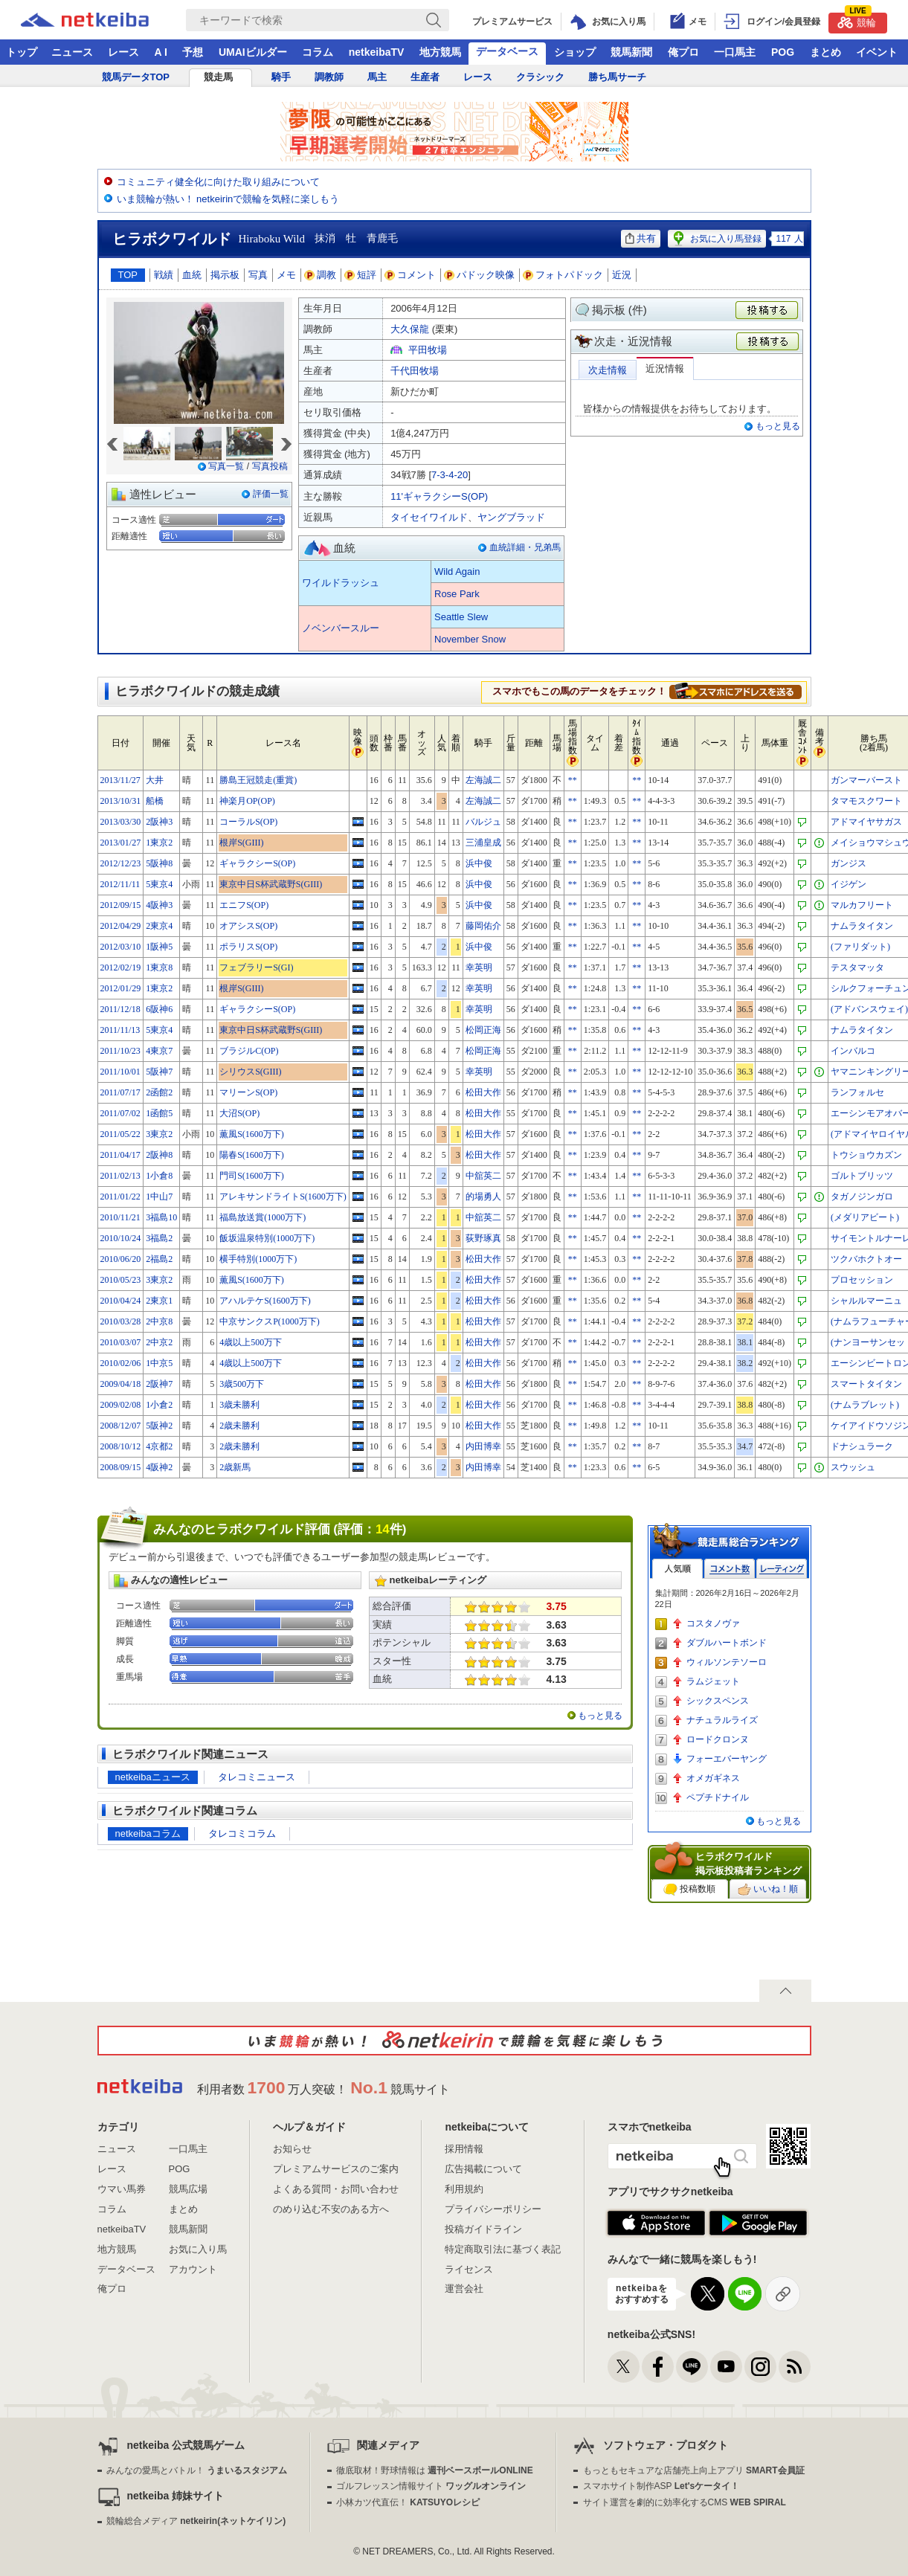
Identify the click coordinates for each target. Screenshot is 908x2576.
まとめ (825, 52)
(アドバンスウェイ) (869, 1009)
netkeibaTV (377, 52)
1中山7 (159, 1196)
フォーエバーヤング (726, 1759)
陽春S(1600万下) (251, 1155)
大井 (155, 780)
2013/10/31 (120, 801)
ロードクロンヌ (717, 1739)
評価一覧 (271, 494)
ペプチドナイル (717, 1797)
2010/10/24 (120, 1238)
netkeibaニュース (152, 1777)
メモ (286, 274)
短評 (360, 274)
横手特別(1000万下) (258, 1259)
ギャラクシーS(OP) (257, 863)
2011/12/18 (120, 1009)
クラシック (540, 77)
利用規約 (464, 2189)
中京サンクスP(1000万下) (269, 1321)
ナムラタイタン (862, 926)
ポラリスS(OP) (248, 946)
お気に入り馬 (198, 2249)
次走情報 (607, 370)
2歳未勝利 (239, 1425)
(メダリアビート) (865, 1217)
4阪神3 (159, 905)
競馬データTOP (136, 77)
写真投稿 (270, 466)
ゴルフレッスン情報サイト (431, 2486)
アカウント (193, 2269)
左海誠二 (483, 780)
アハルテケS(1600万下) (265, 1300)
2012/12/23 (120, 863)
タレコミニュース (256, 1777)
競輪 (856, 20)
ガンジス (848, 863)
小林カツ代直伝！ (408, 2502)
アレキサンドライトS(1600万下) (283, 1196)
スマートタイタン (866, 1384)
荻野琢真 (483, 1238)
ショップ (575, 52)
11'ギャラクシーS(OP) (439, 496)
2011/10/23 (120, 1051)
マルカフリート (862, 905)
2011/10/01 (120, 1071)
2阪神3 (159, 822)
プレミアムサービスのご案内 (336, 2168)
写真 (258, 274)
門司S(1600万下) (251, 1176)
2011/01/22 (120, 1196)
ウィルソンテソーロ (726, 1662)
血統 (192, 274)
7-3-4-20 (449, 474)
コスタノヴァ (713, 1623)
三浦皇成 (483, 842)
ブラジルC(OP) (248, 1051)
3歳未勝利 (239, 1405)
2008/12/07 (120, 1425)
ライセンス (469, 2269)
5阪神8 (159, 863)
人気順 (677, 1569)
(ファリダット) (860, 946)
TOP (128, 274)
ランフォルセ (857, 1092)
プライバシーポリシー (493, 2209)
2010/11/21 (120, 1217)
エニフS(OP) (243, 905)
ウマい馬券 (121, 2189)
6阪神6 (159, 1009)
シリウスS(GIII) (250, 1071)
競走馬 (218, 77)
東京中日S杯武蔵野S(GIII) (270, 884)
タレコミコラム (242, 1833)
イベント (877, 52)
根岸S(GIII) (241, 842)
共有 (640, 238)
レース (123, 52)
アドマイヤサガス (866, 822)
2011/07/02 (120, 1113)
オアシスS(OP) (248, 926)
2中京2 (159, 1342)
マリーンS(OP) (248, 1092)
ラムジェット (713, 1681)
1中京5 (159, 1363)
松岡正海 (483, 1030)
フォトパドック (563, 274)
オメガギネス (713, 1778)
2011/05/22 (120, 1134)
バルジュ (483, 822)
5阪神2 (159, 1425)
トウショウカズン (866, 1155)
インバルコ (853, 1051)
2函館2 (159, 1092)
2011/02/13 (120, 1176)
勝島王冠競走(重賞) (258, 780)
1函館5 (159, 1113)
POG (782, 52)
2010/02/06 (120, 1363)
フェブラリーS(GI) (256, 967)
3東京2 (159, 1134)
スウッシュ (853, 1467)
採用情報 (464, 2148)
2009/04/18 (120, 1384)
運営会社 (464, 2288)
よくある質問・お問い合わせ (336, 2189)
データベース (507, 51)
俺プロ (683, 52)
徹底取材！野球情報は (434, 2470)
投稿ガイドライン (483, 2229)
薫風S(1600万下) (251, 1134)
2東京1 (159, 1300)
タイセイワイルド (429, 517)
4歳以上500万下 (250, 1342)
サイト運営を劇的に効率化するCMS (684, 2502)
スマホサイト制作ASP (661, 2486)
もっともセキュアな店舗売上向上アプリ (694, 2470)
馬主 (377, 77)
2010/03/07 (120, 1342)
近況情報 (664, 368)
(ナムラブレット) (865, 1405)
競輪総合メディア (196, 2521)
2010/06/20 (120, 1259)
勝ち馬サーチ (617, 77)
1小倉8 (159, 1176)
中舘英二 (483, 1176)
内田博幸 (483, 1446)
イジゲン (848, 884)
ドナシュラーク (862, 1446)
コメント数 (729, 1569)
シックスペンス (717, 1701)
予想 (192, 52)
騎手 (281, 77)
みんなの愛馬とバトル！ (196, 2470)
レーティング (781, 1569)
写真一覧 (226, 466)
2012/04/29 (120, 926)
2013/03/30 (120, 822)
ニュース (72, 52)
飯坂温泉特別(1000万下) (267, 1238)
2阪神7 (159, 1384)
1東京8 (159, 967)
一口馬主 (735, 52)
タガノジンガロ (862, 1196)
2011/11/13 (120, 1030)
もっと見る (778, 426)
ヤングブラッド (511, 517)
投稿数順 (689, 1890)
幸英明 (479, 967)
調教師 (329, 77)
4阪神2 (159, 1467)
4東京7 (159, 1051)
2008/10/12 (120, 1446)
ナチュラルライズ (722, 1720)
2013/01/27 (120, 842)
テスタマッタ (857, 967)
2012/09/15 (120, 905)
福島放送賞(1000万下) (262, 1217)
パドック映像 (480, 274)
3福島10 (161, 1217)
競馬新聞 (631, 52)
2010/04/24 (120, 1300)
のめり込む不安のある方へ (331, 2209)
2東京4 (159, 926)
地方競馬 (440, 52)
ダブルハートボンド (726, 1643)
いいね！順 (768, 1890)
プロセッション (862, 1280)
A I (161, 52)
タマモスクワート (866, 801)
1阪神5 (159, 946)
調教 (320, 274)
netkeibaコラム (148, 1833)
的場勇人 (483, 1196)
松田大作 (483, 1092)
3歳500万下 (241, 1384)
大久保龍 (409, 329)
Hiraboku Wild (272, 239)
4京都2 (159, 1446)
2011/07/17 (120, 1092)
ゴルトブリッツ (862, 1176)
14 (383, 1529)
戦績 (163, 274)
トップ (21, 52)
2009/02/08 (120, 1405)
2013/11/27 (120, 780)
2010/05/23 (120, 1280)
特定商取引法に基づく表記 (503, 2249)
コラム (317, 52)
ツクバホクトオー (866, 1259)
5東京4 (159, 884)
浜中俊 (479, 863)
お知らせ (292, 2148)
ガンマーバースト (866, 780)
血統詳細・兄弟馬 (525, 547)
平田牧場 (427, 349)
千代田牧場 (414, 370)
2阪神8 (159, 1155)
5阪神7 (159, 1071)
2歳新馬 (235, 1467)
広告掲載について (483, 2168)
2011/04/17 (120, 1155)
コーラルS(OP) (248, 822)
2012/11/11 (120, 884)
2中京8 (159, 1321)
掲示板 (224, 274)
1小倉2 (159, 1405)
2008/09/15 (120, 1467)
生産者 (424, 77)
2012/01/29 (120, 988)
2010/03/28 (120, 1321)
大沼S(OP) (239, 1113)
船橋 (155, 801)
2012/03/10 (120, 946)
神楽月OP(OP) (247, 801)
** (572, 780)
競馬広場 (188, 2189)
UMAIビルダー (253, 52)
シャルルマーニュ (866, 1300)
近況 (621, 274)
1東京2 (159, 842)
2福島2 (159, 1259)
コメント (410, 274)
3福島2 (159, 1238)
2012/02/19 (120, 967)
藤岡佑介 (483, 926)
